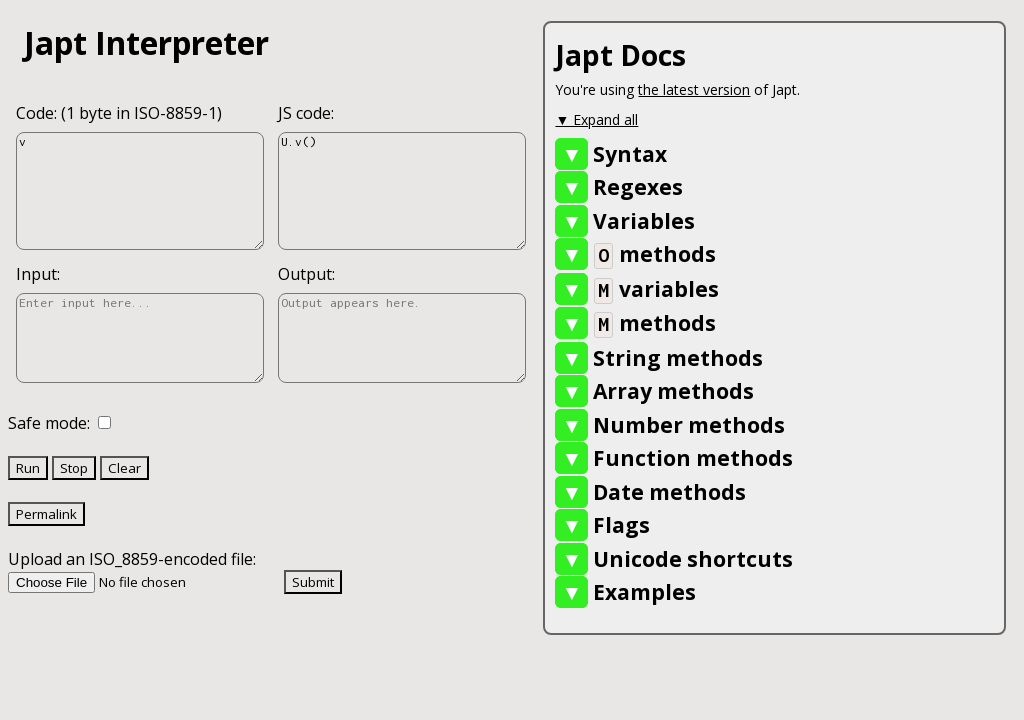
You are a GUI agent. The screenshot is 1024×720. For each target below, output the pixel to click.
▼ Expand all (596, 119)
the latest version (694, 89)
